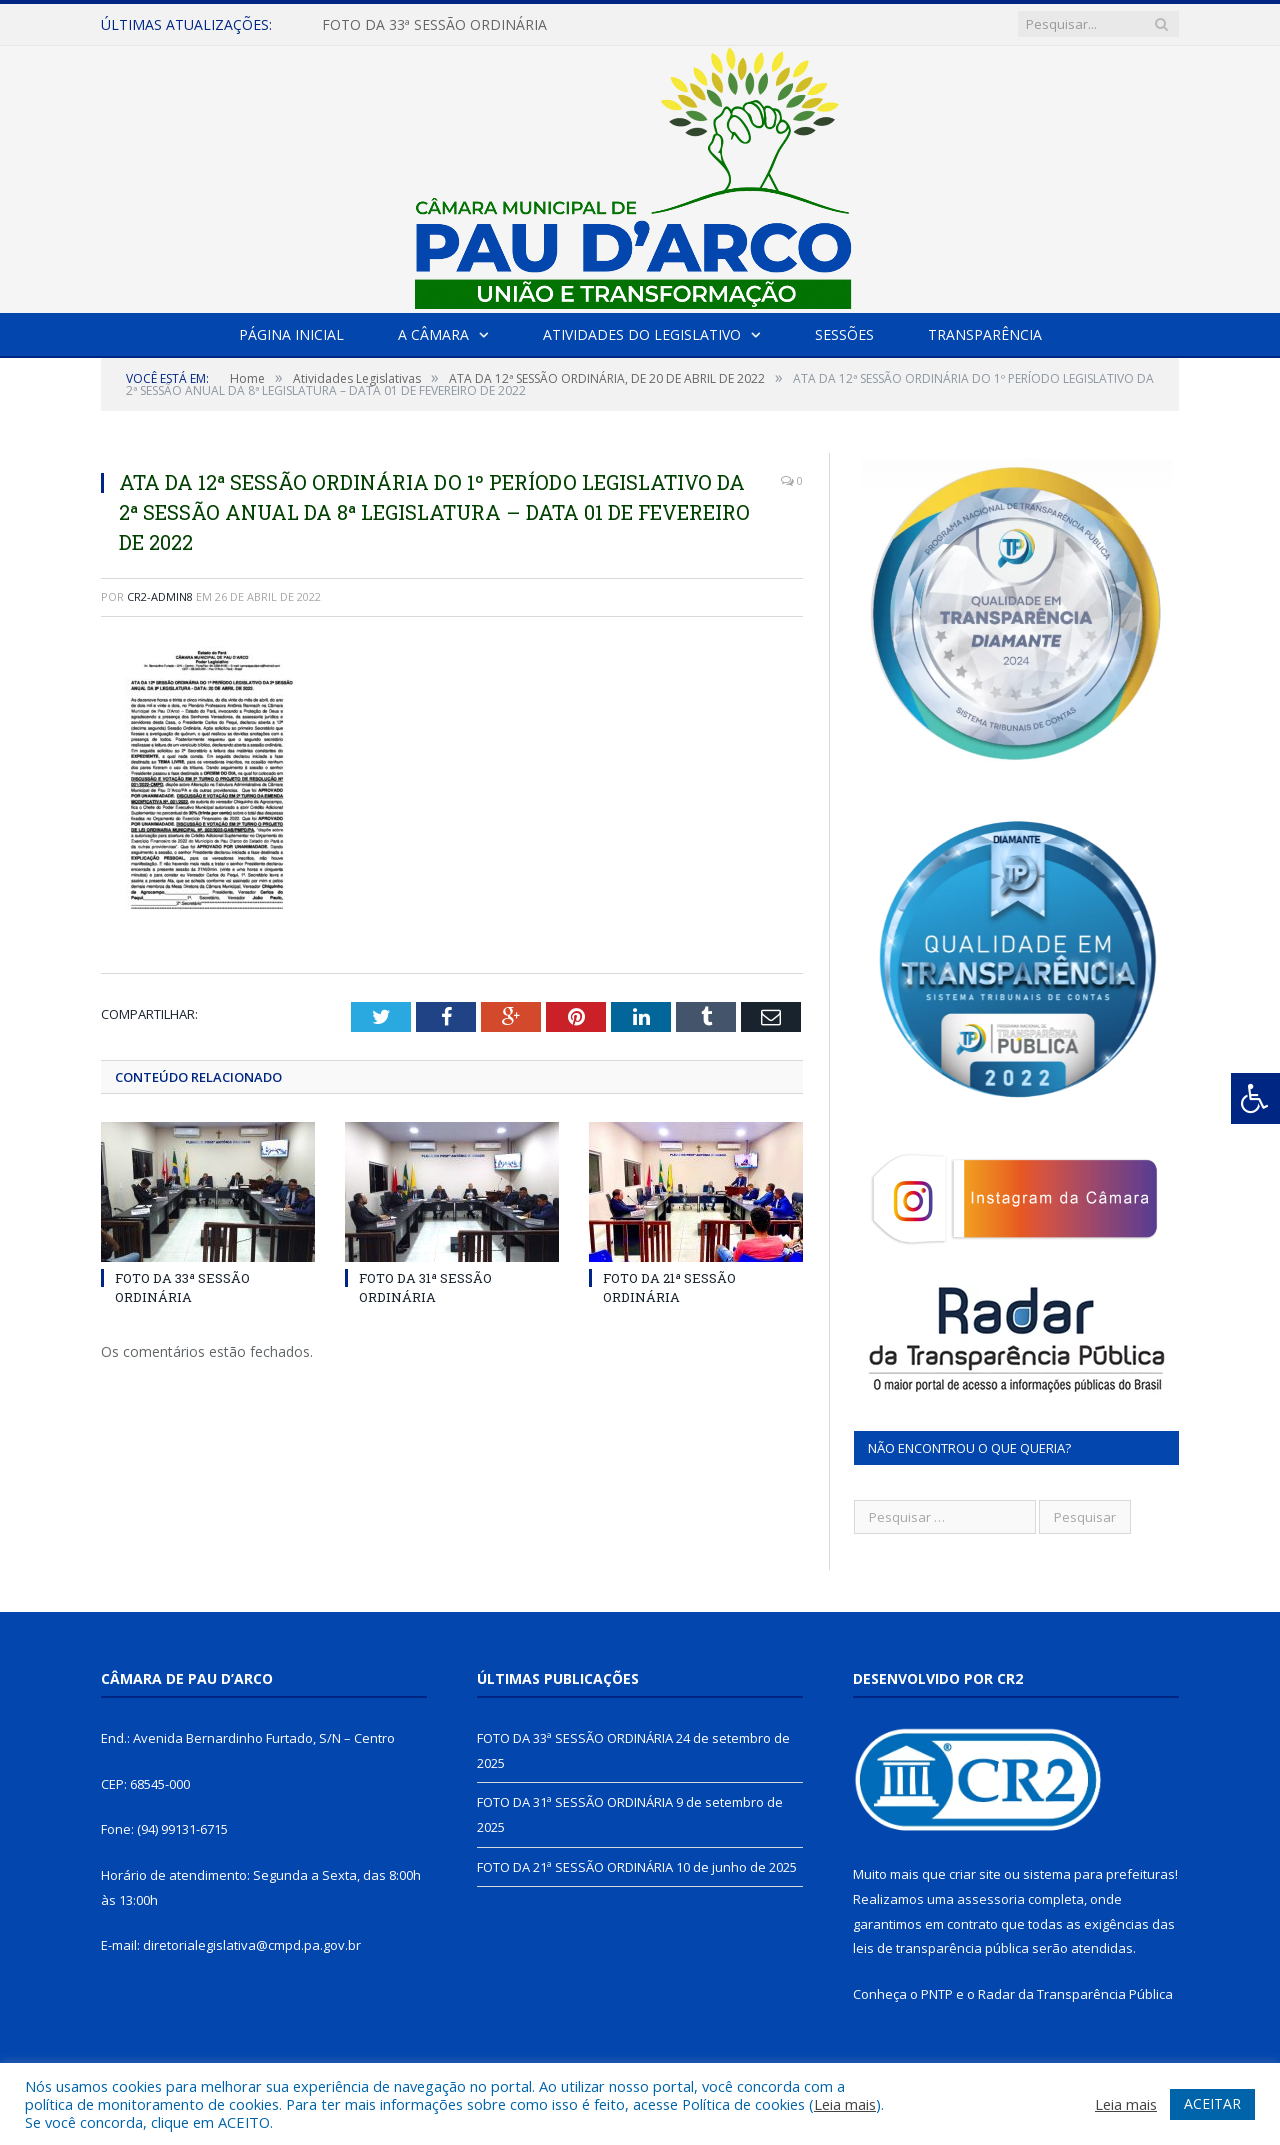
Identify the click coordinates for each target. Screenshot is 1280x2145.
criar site (975, 1874)
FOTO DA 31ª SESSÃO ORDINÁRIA (425, 1287)
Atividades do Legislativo (642, 334)
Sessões (844, 334)
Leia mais (845, 2104)
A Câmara (433, 334)
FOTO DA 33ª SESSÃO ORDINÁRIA (434, 25)
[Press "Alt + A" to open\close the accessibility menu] (1255, 1098)
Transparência (985, 334)
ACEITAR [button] (1212, 2103)
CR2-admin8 (160, 596)
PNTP (937, 1994)
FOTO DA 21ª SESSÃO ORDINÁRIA (669, 1287)
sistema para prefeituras (1099, 1874)
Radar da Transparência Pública (1075, 1994)
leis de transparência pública (941, 1948)
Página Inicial (291, 334)
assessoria (991, 1899)
